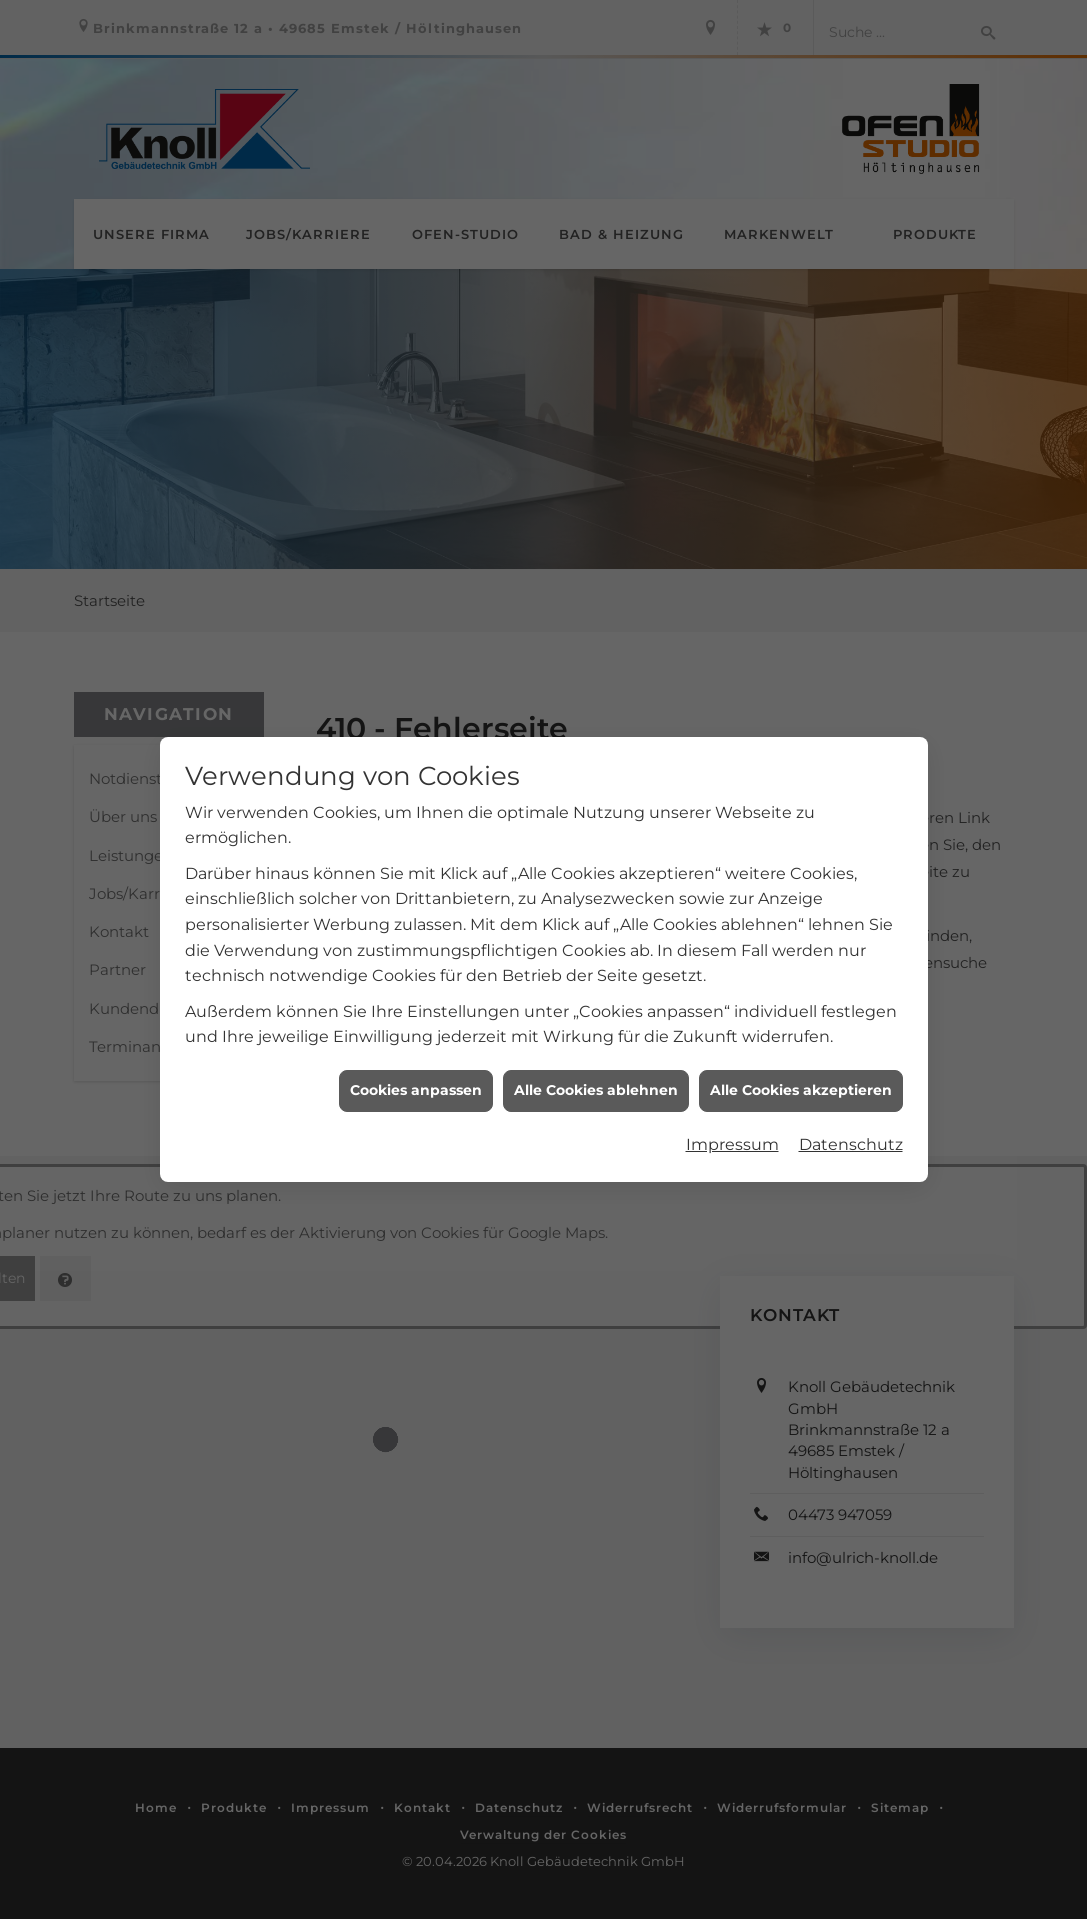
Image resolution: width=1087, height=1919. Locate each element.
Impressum (732, 1120)
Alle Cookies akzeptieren (801, 1067)
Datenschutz (851, 1120)
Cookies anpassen (416, 1067)
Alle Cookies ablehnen (596, 1067)
